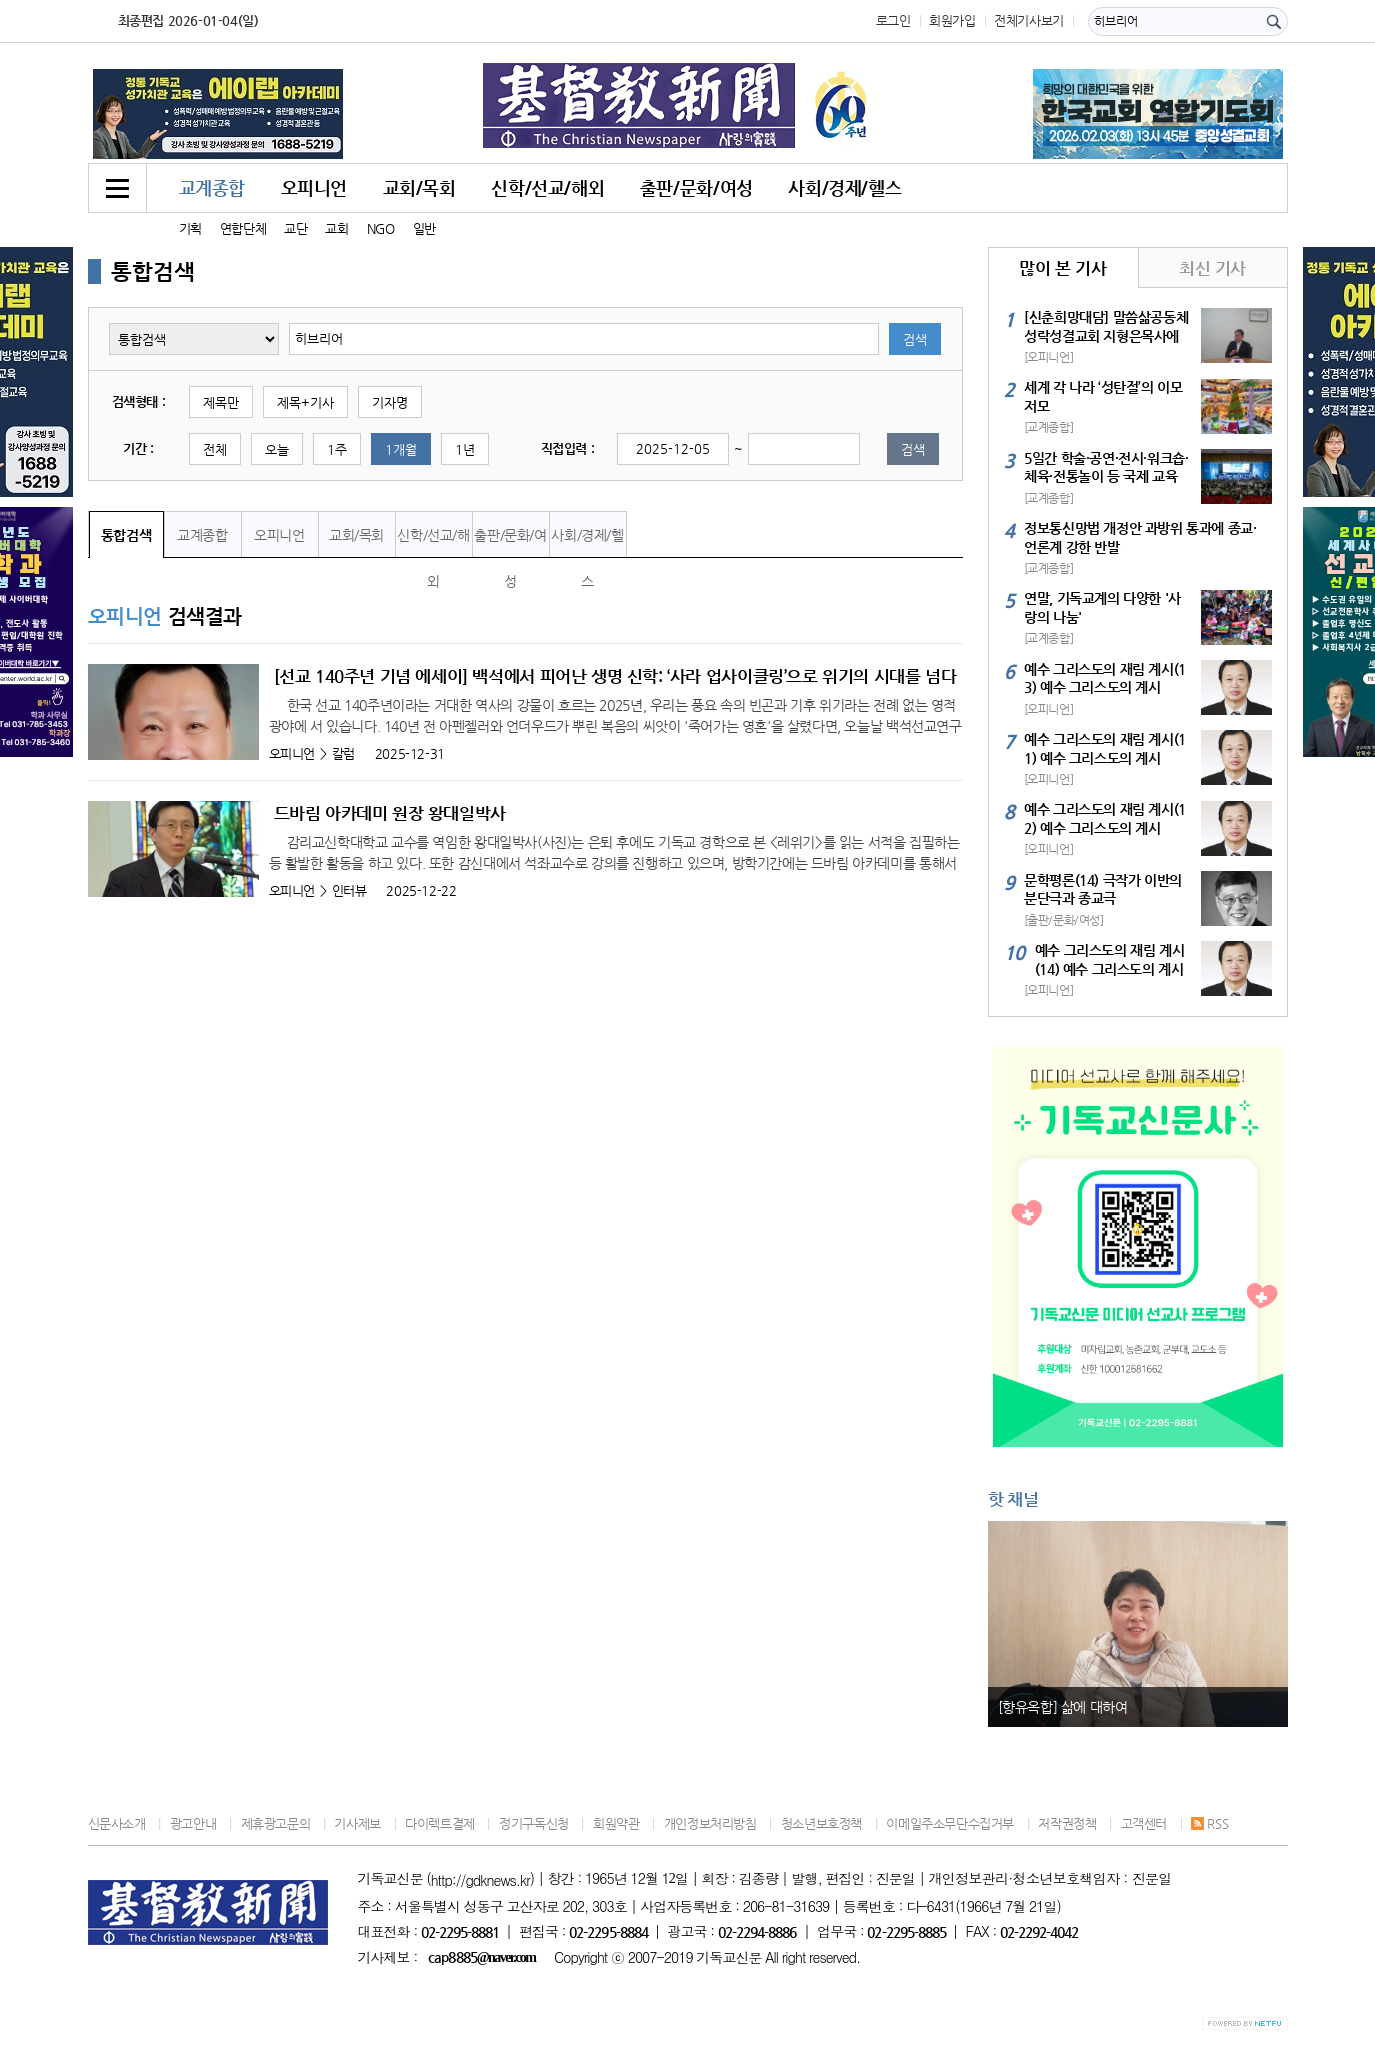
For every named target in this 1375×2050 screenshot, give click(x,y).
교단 (295, 228)
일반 (424, 228)
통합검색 (126, 535)
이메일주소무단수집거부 (950, 1823)
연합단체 (243, 228)
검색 (915, 339)
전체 (215, 449)
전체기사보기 (1029, 20)
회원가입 (952, 20)
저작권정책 (1067, 1823)
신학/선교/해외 (547, 187)
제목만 (221, 402)
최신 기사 (1212, 268)
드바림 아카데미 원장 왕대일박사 (390, 813)
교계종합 (212, 187)
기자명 (390, 402)
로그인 (893, 20)
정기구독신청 (534, 1823)
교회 (336, 228)
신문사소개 (117, 1823)
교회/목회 (419, 187)
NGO (381, 228)
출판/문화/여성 (696, 187)
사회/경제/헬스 (844, 187)
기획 (190, 228)
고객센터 (1144, 1823)
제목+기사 (305, 402)
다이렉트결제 (440, 1823)
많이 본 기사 (1062, 268)
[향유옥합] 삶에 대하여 (1063, 1707)
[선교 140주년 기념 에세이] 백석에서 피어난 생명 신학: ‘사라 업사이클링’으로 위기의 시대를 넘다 (615, 676)
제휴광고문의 (276, 1823)
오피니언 (314, 187)
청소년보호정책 (821, 1823)
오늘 (277, 449)
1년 (465, 449)
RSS (1209, 1823)
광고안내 (193, 1823)
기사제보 (357, 1823)
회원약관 (616, 1823)
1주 (337, 449)
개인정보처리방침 (710, 1823)
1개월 (401, 449)
